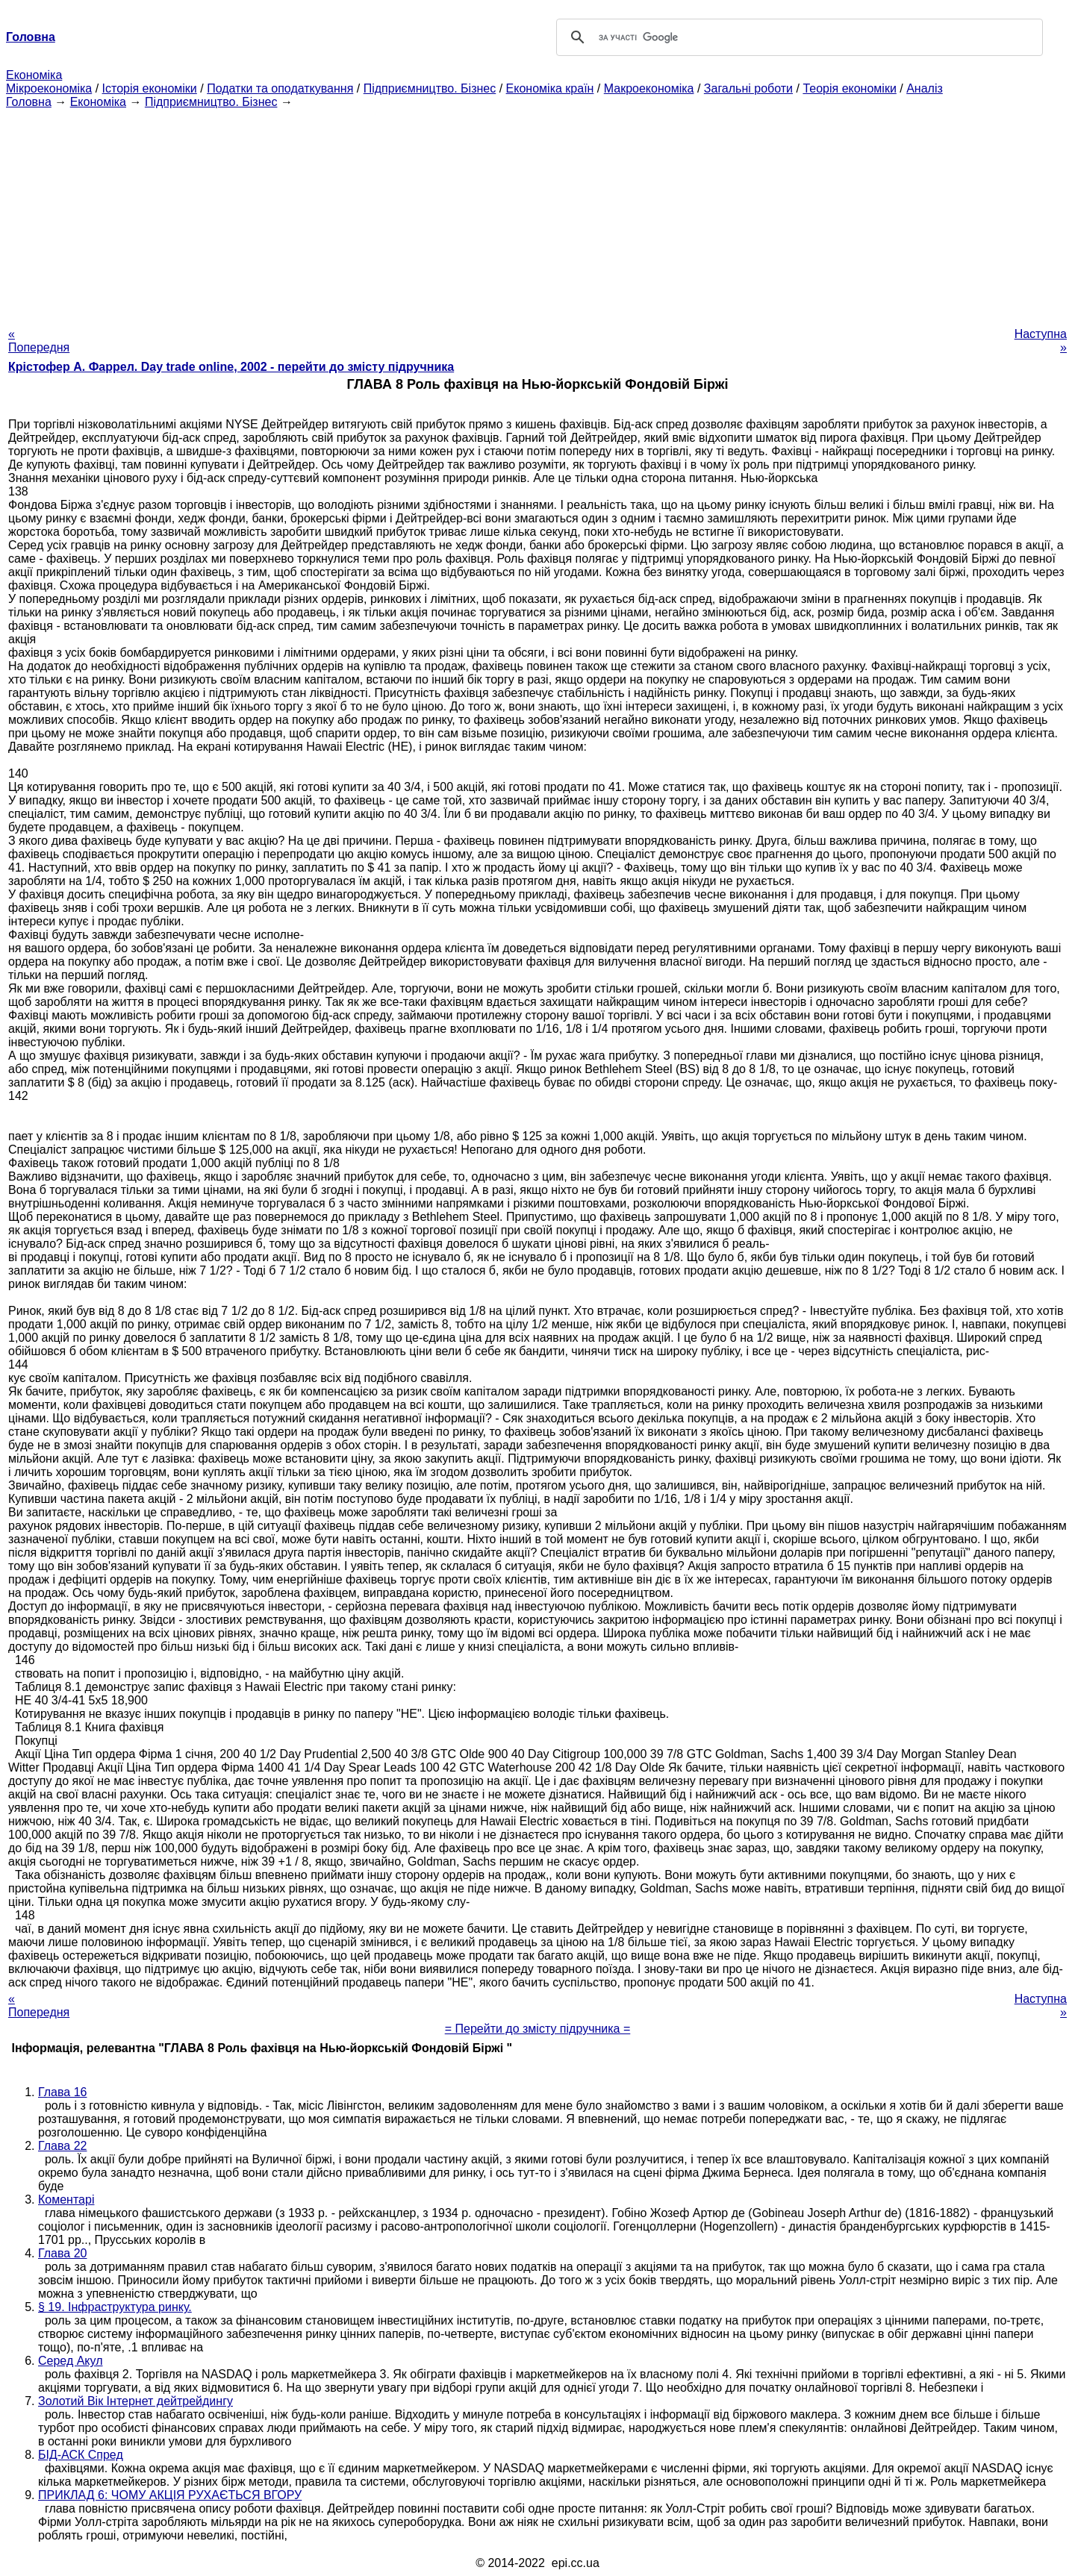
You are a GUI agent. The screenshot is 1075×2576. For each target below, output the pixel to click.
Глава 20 (62, 2253)
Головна (29, 102)
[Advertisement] (537, 213)
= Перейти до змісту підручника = (538, 2028)
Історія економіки (149, 88)
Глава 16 (62, 2092)
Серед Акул (70, 2360)
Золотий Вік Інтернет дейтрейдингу (135, 2401)
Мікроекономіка (49, 88)
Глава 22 (62, 2145)
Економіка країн (550, 88)
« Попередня (38, 341)
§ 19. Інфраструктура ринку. (115, 2307)
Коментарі (66, 2199)
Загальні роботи (748, 88)
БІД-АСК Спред (80, 2454)
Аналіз (924, 88)
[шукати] (797, 37)
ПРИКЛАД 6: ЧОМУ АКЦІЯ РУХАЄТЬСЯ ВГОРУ (170, 2495)
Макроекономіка (649, 88)
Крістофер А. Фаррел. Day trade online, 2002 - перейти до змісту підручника (231, 366)
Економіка (34, 75)
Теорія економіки (849, 88)
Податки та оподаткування (280, 88)
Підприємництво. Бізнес (430, 88)
